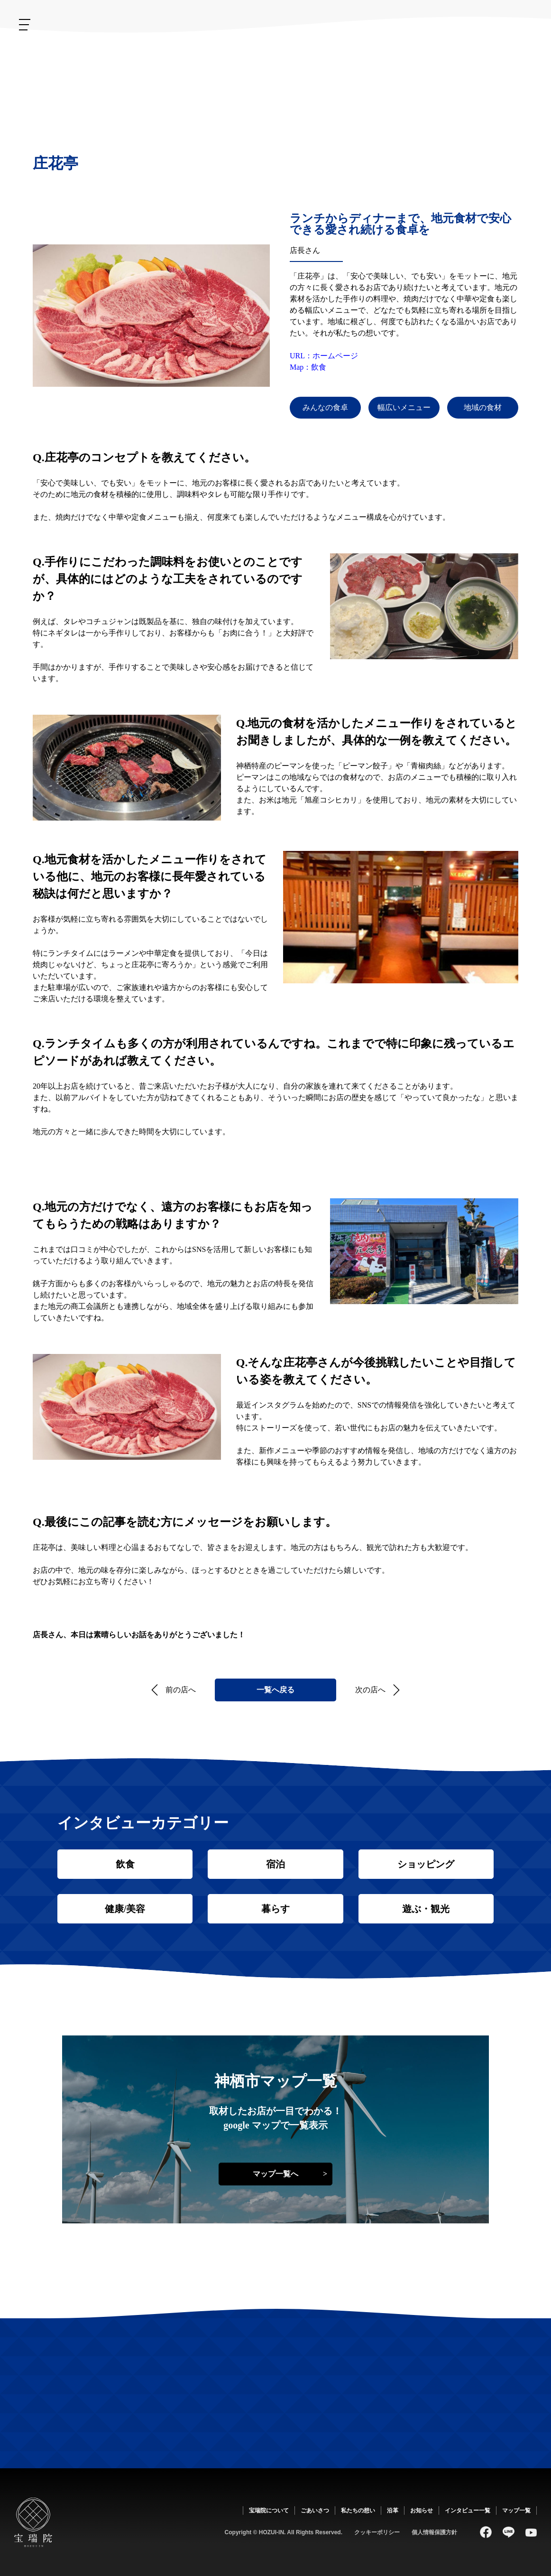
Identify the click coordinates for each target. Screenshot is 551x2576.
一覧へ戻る (275, 1690)
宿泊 (275, 1864)
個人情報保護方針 (434, 2532)
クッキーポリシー (377, 2532)
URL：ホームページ (324, 356)
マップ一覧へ (275, 2174)
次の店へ (370, 1690)
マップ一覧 (516, 2510)
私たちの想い (385, 75)
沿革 (347, 53)
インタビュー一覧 (467, 2510)
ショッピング (425, 1864)
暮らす (275, 1909)
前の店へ (180, 1690)
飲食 (125, 1864)
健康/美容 (125, 1909)
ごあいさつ (431, 67)
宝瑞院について (478, 60)
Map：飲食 (308, 367)
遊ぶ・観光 (426, 1909)
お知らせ (292, 64)
